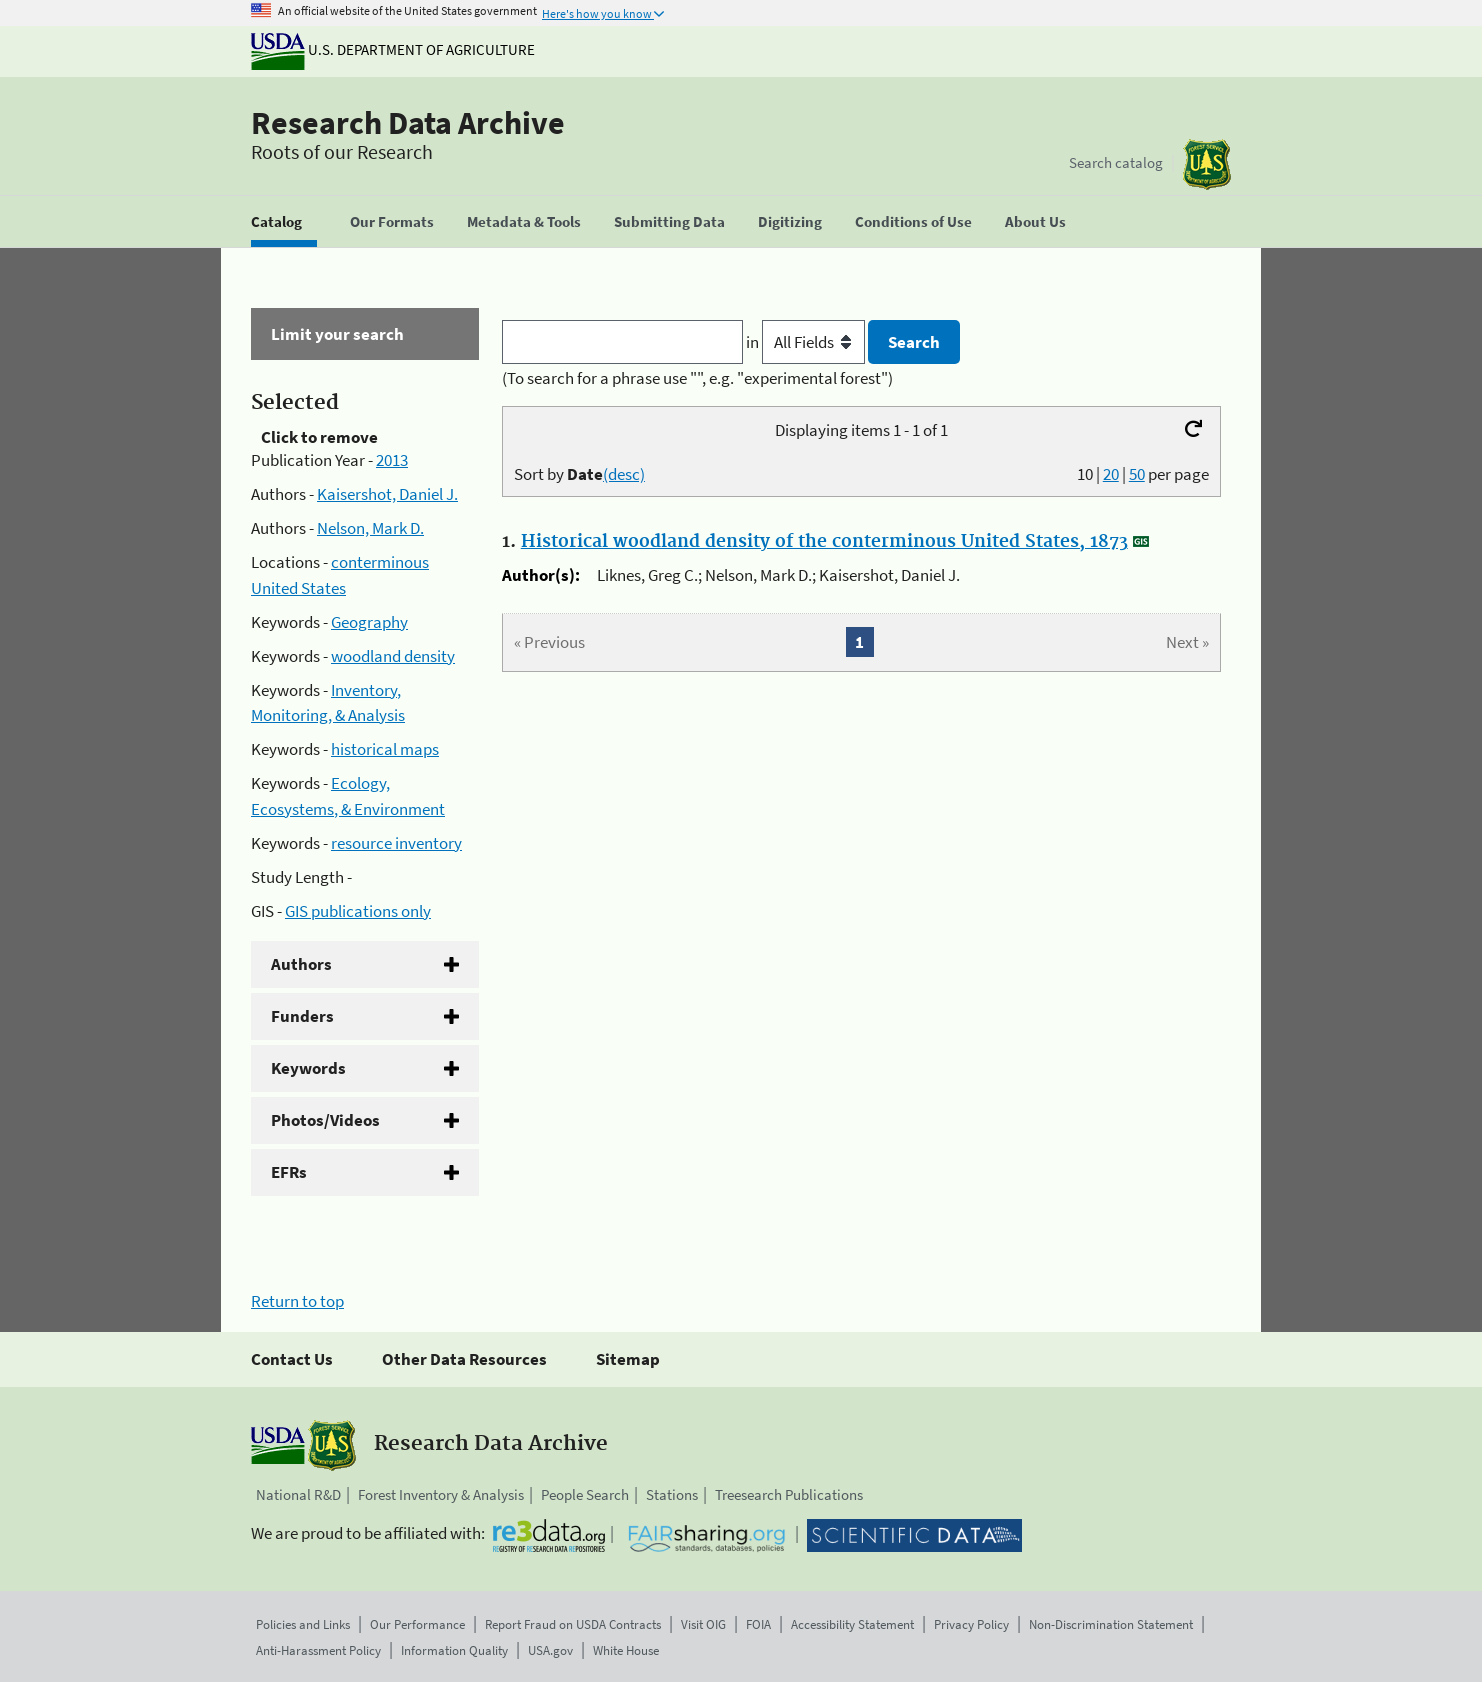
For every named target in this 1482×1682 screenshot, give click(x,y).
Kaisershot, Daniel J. (387, 494)
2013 (392, 460)
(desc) (624, 474)
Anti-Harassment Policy (318, 1650)
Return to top (297, 1301)
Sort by (579, 474)
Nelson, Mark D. (370, 528)
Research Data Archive (408, 123)
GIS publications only (358, 911)
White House (626, 1650)
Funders (302, 1016)
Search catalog (1116, 162)
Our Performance (417, 1624)
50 (1137, 474)
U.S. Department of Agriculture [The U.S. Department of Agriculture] (393, 49)
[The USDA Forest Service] (1207, 164)
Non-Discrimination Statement (1111, 1624)
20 (1111, 474)
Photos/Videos (325, 1120)
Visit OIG (703, 1624)
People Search (585, 1494)
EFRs (289, 1172)
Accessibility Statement (852, 1624)
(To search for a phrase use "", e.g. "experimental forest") (697, 378)
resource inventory (396, 843)
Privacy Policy (971, 1624)
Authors (301, 964)
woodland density (393, 656)
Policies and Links (303, 1624)
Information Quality (454, 1650)
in (807, 342)
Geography (369, 622)
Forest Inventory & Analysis (441, 1494)
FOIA (758, 1624)
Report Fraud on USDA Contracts (573, 1624)
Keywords (308, 1068)
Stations (672, 1494)
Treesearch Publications (789, 1494)
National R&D (298, 1494)
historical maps (385, 749)
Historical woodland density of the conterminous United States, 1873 (824, 542)
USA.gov (550, 1650)
